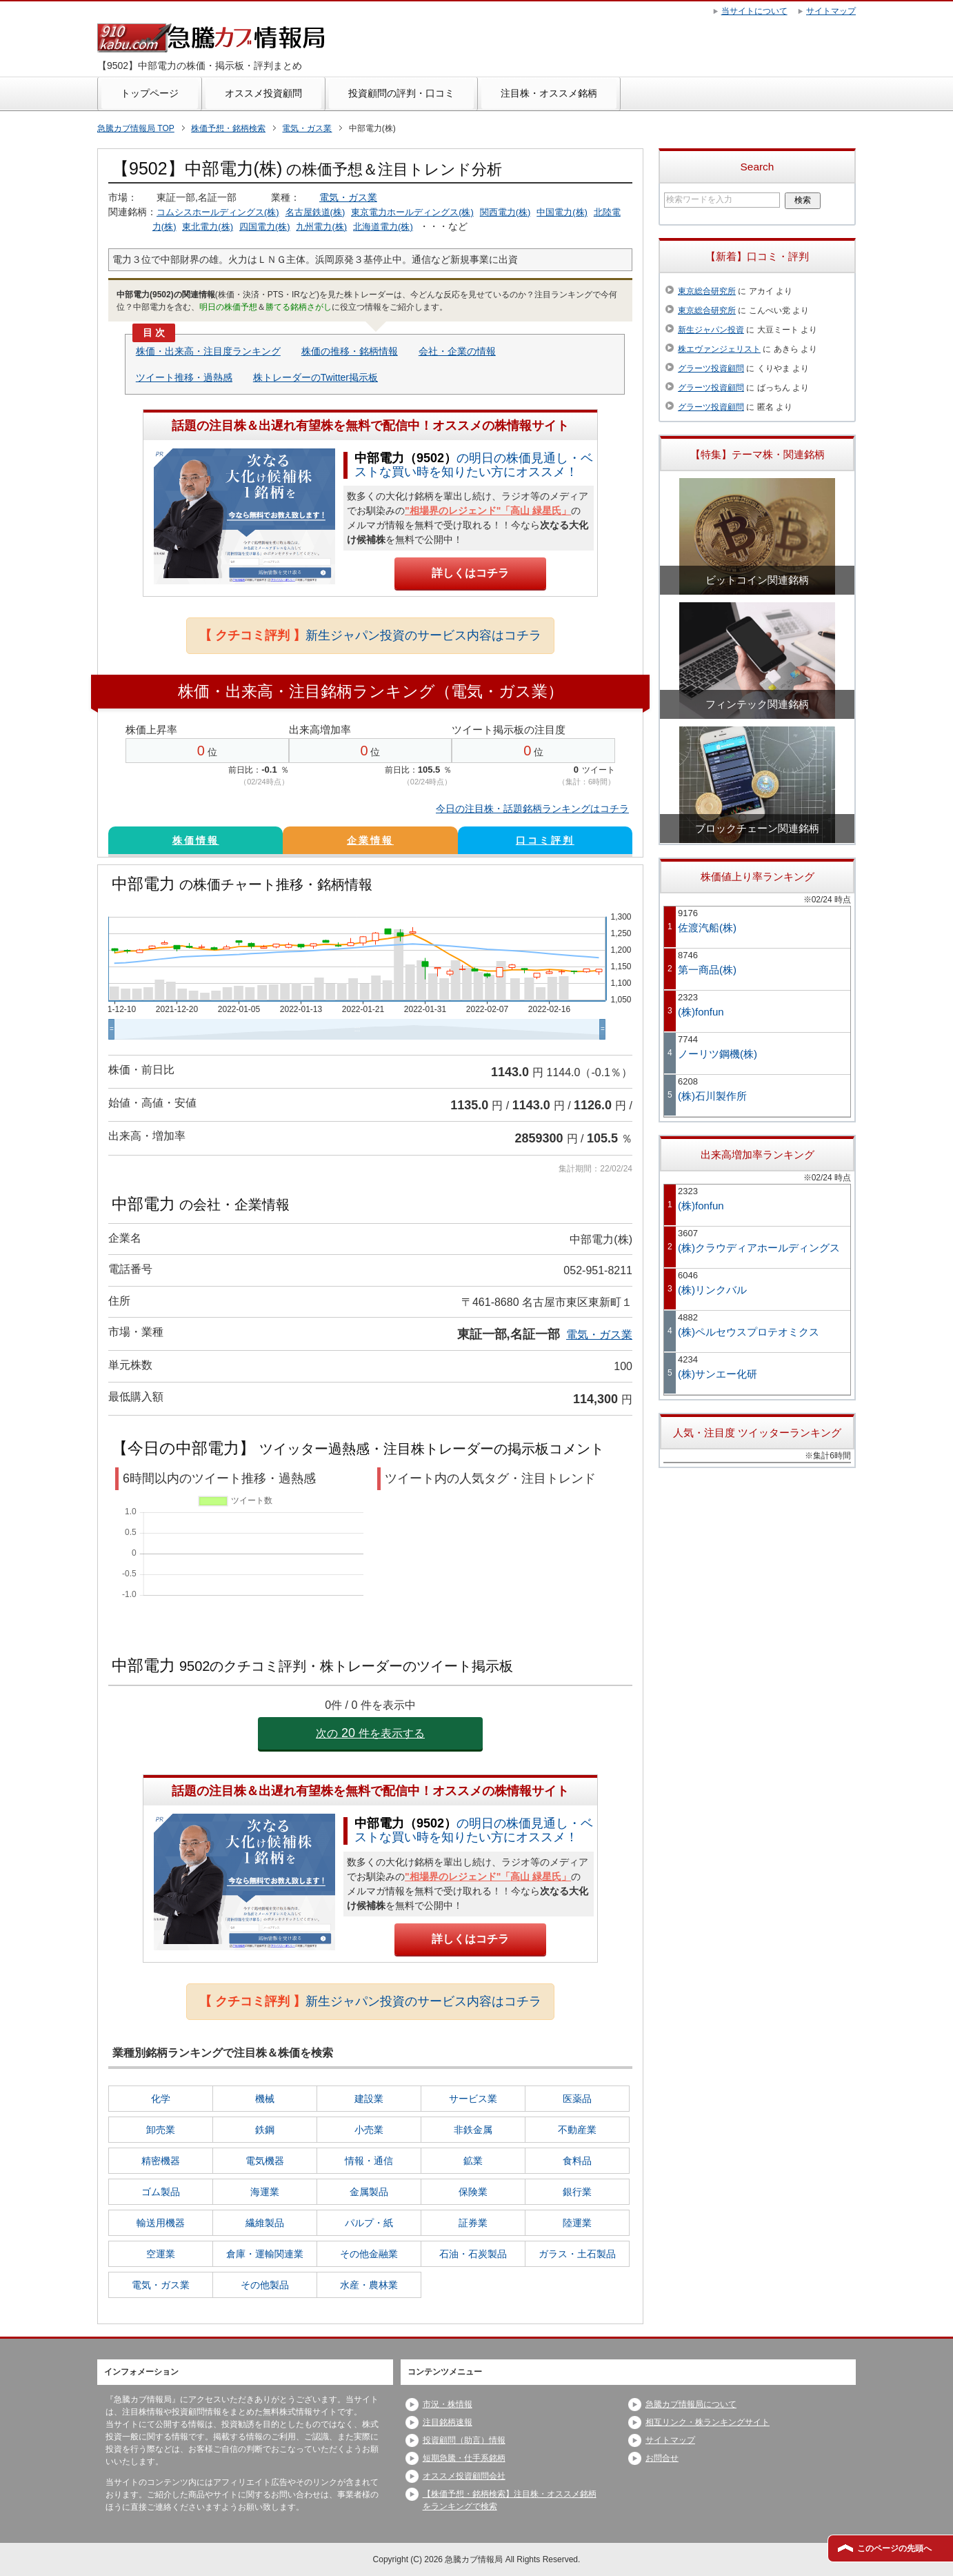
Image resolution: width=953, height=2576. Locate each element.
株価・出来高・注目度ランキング (208, 351)
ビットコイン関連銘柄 (757, 580)
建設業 (368, 2098)
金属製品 (369, 2191)
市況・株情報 (447, 2404)
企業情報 (370, 840)
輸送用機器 (161, 2222)
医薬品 (577, 2098)
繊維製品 (264, 2222)
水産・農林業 (369, 2284)
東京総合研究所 (707, 291)
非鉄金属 (473, 2129)
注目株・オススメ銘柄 (549, 93)
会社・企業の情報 (457, 351)
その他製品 (265, 2284)
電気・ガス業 (348, 197)
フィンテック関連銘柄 (757, 704)
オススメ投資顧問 (263, 93)
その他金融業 (369, 2253)
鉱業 (473, 2160)
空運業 (160, 2253)
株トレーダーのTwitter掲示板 (315, 377)
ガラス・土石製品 (577, 2253)
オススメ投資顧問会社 (464, 2476)
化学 (160, 2098)
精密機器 (160, 2160)
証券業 (473, 2222)
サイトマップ (670, 2440)
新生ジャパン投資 (711, 330)
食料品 (577, 2160)
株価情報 (195, 840)
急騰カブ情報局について (690, 2404)
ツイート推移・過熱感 (184, 377)
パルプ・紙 (369, 2222)
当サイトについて (754, 11)
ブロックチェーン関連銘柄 (757, 828)
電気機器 (264, 2160)
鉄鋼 (264, 2129)
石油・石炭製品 (473, 2253)
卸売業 (160, 2129)
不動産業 (577, 2129)
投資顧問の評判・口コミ (401, 93)
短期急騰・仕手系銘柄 (464, 2458)
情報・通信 (369, 2160)
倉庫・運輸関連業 (264, 2253)
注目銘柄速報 (447, 2422)
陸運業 (577, 2222)
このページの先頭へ (894, 2548)
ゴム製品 (160, 2191)
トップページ (150, 93)
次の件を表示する (370, 1733)
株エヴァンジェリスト (719, 349)
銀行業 (577, 2191)
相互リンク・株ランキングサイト (707, 2422)
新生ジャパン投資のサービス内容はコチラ (370, 635)
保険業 (473, 2191)
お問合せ (662, 2458)
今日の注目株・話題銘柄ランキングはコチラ (532, 808)
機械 (264, 2098)
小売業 (368, 2129)
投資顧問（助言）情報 (464, 2440)
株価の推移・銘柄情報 (349, 351)
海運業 (264, 2191)
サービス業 (473, 2098)
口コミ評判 (545, 840)
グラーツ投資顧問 (711, 368)
